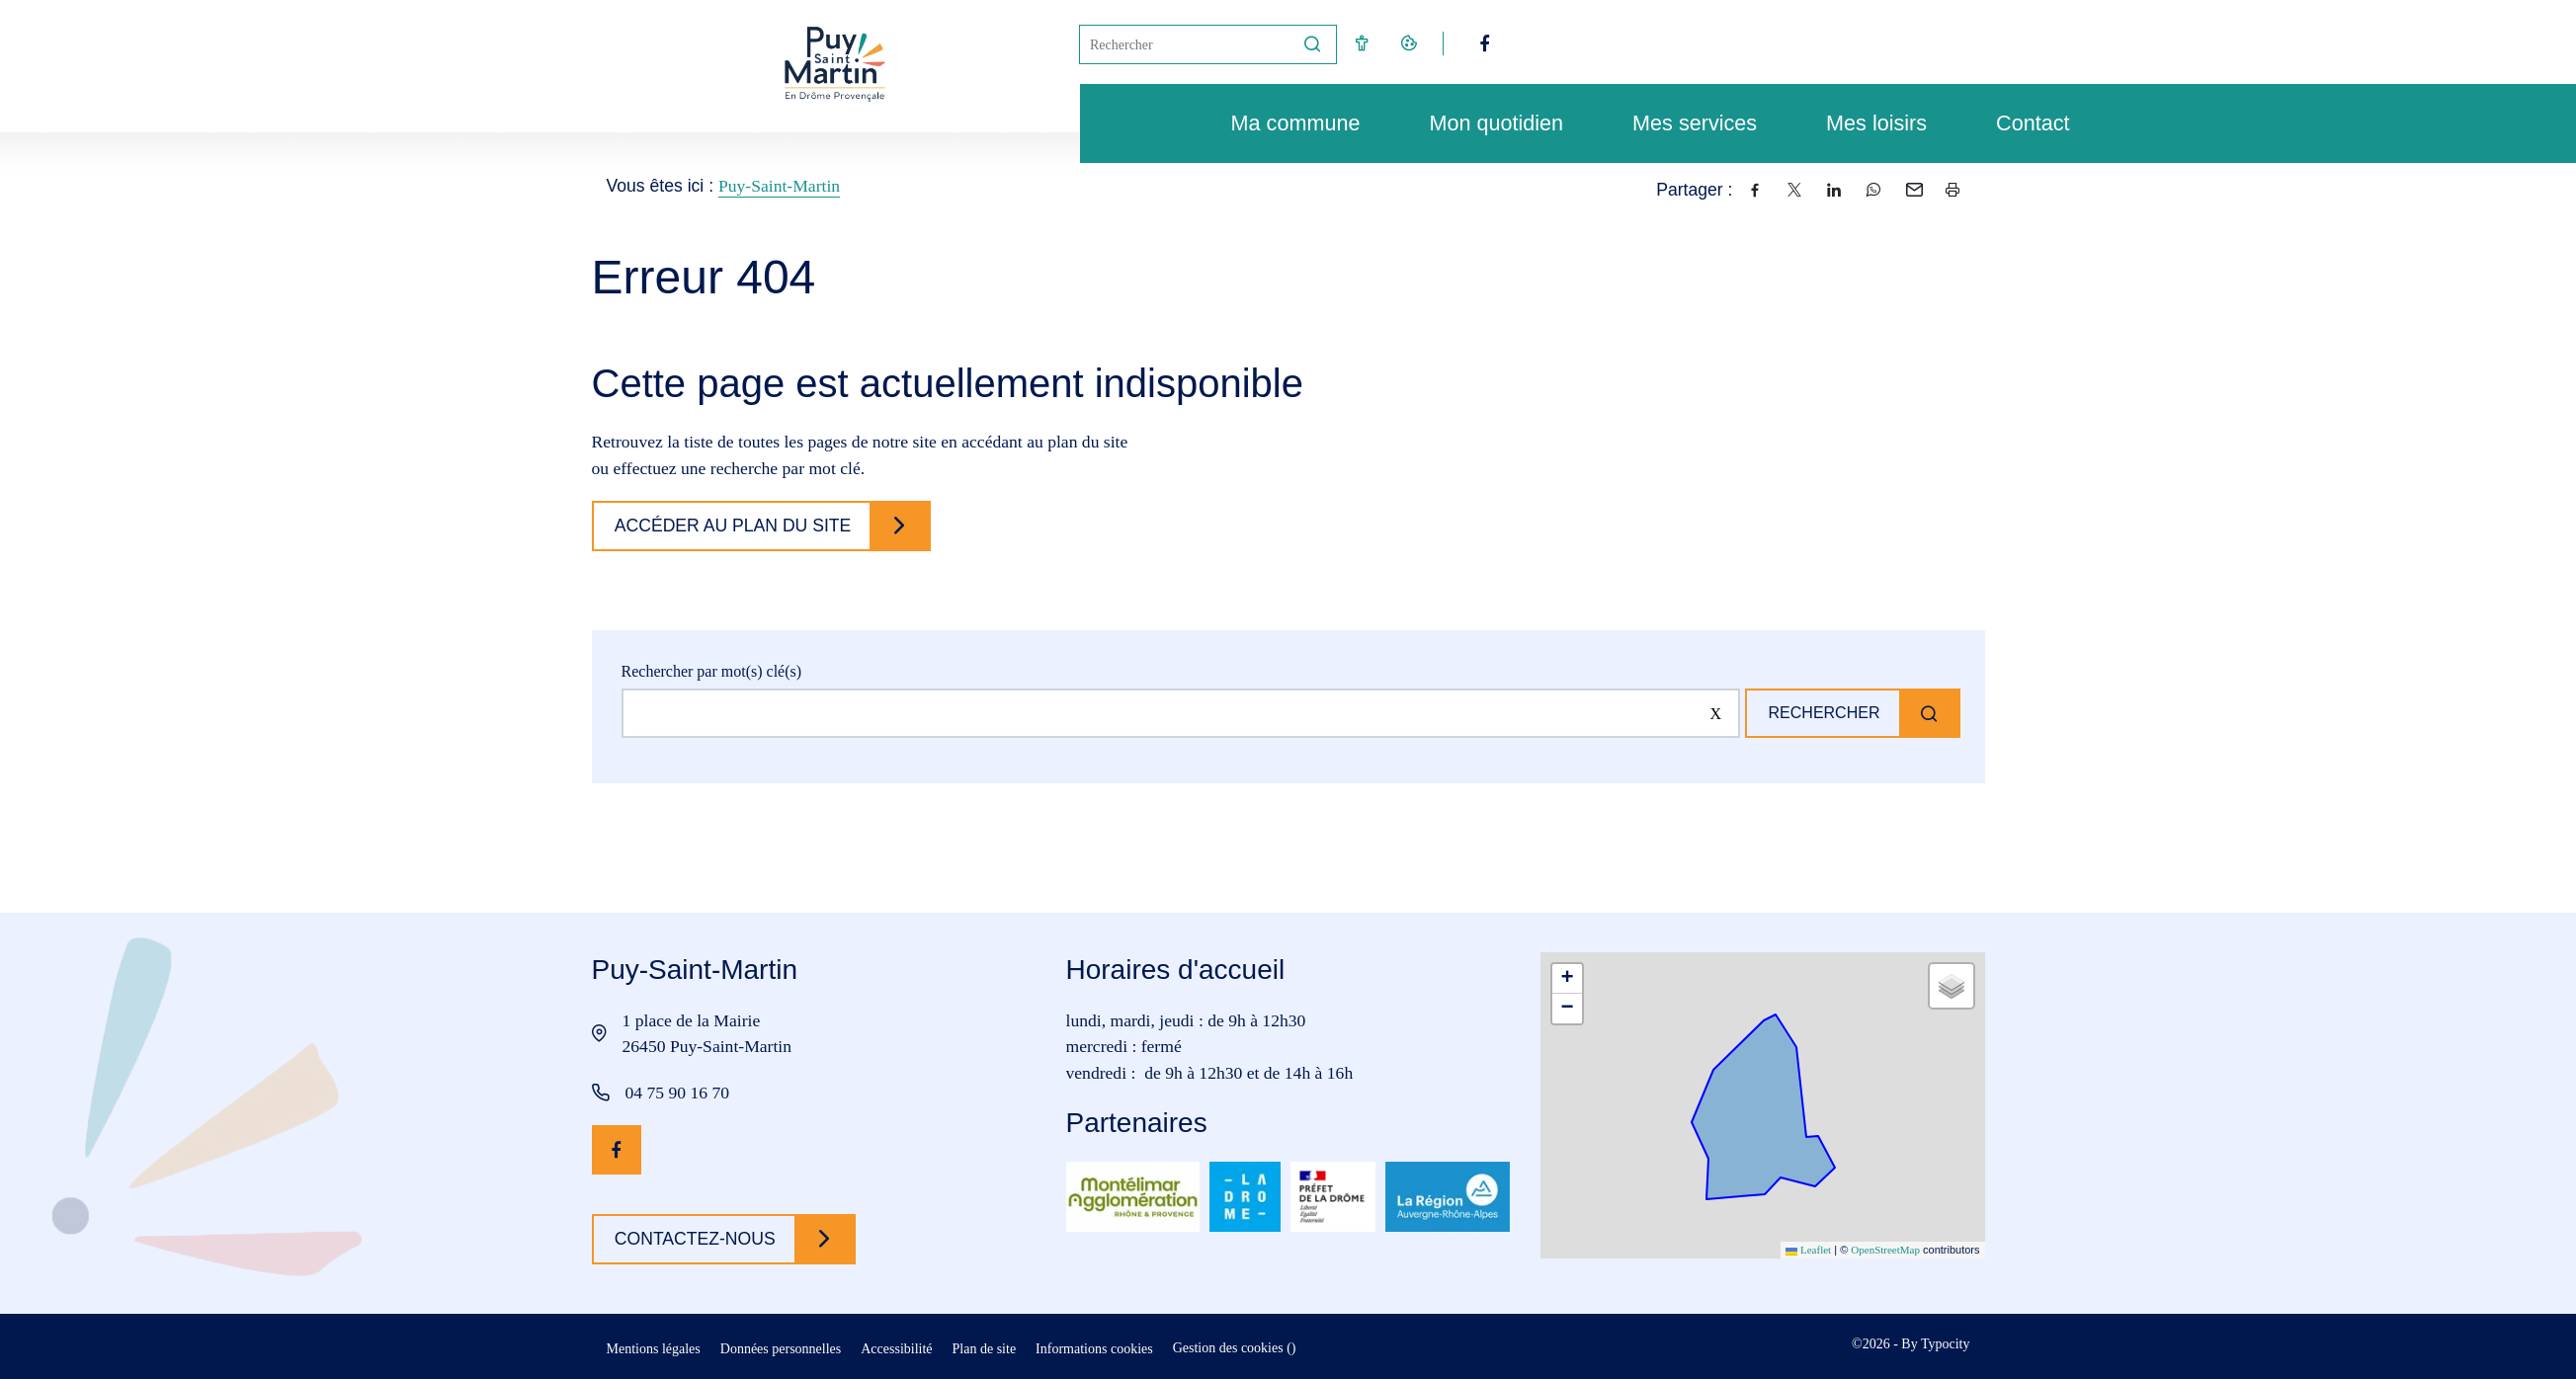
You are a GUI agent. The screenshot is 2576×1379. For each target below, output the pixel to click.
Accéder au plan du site (737, 525)
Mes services (1685, 123)
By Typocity (1935, 1344)
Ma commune (1286, 123)
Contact (2022, 123)
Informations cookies (1094, 1348)
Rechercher (1818, 712)
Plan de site (985, 1348)
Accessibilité (896, 1348)
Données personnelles (780, 1348)
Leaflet (1808, 1250)
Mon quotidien (1486, 123)
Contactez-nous (699, 1239)
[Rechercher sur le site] (1176, 713)
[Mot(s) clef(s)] (1184, 44)
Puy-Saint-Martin (779, 186)
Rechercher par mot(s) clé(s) (712, 671)
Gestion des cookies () (1234, 1347)
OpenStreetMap (1885, 1250)
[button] (1567, 979)
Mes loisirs (1866, 123)
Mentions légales (654, 1348)
